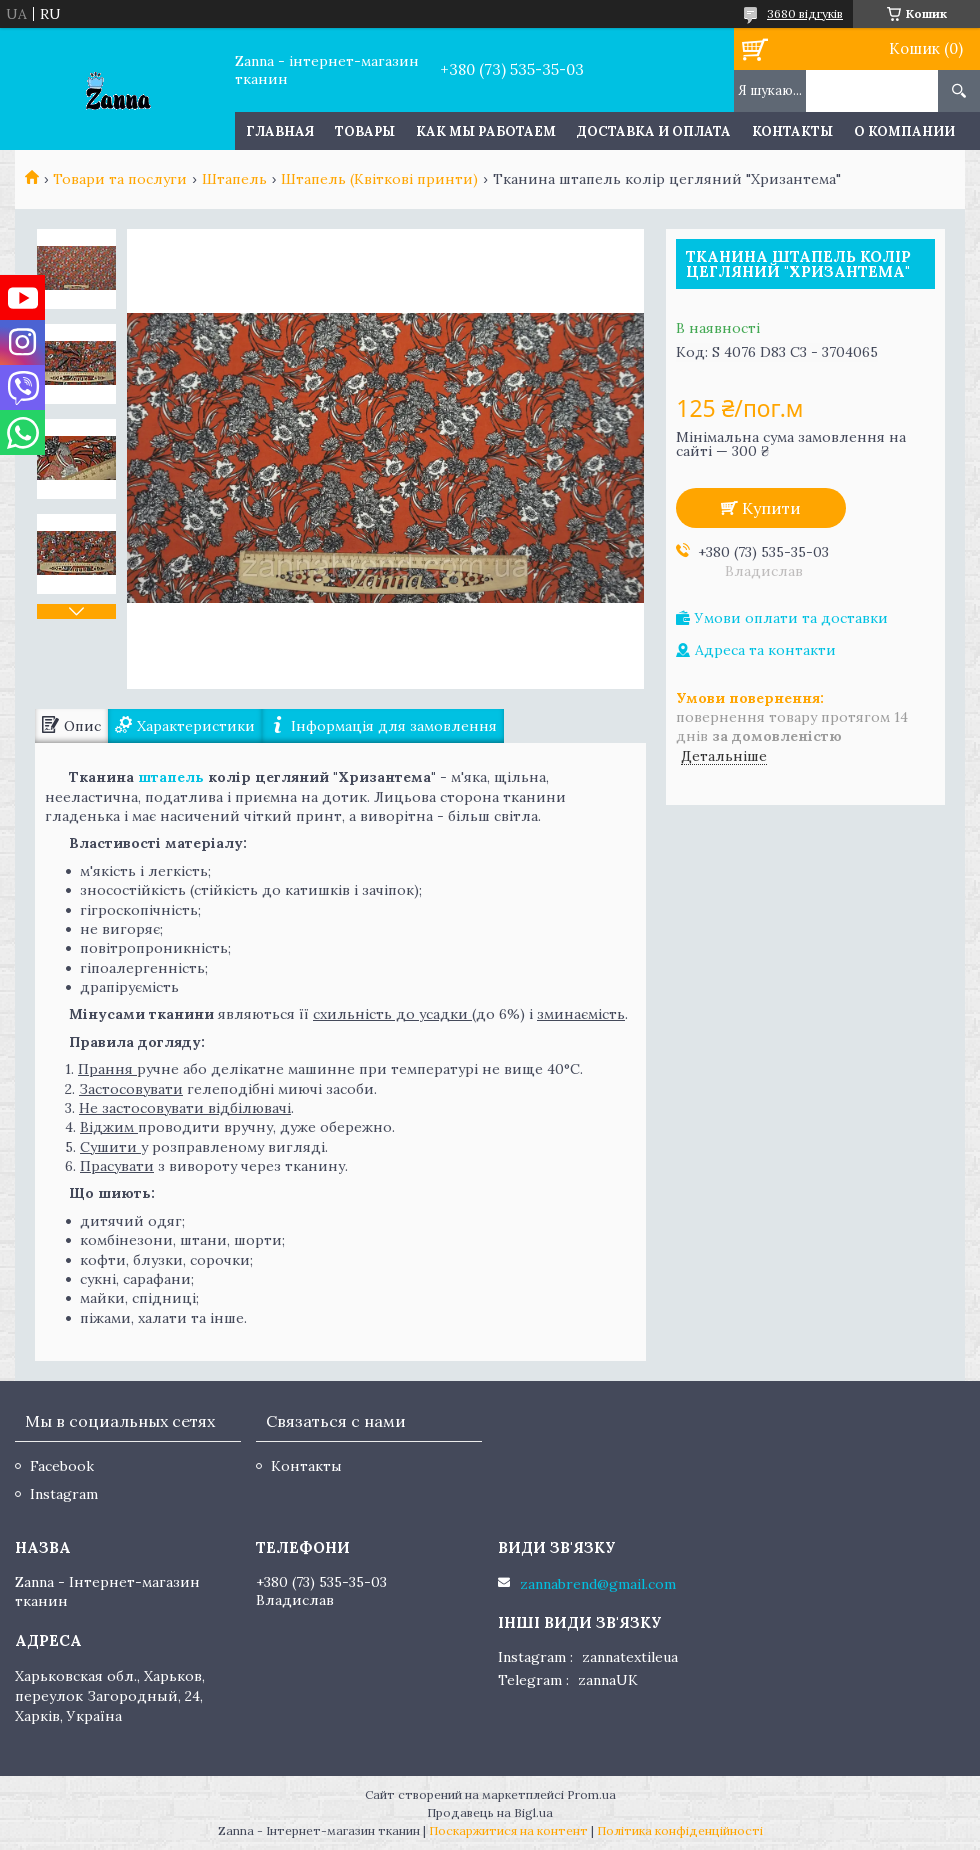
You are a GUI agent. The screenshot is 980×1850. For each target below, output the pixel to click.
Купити (771, 508)
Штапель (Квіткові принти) (379, 179)
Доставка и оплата (654, 131)
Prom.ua (591, 1794)
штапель (171, 777)
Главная (280, 131)
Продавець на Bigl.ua (490, 1812)
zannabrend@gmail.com (598, 1584)
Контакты (792, 131)
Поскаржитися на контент (508, 1830)
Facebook (62, 1466)
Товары (365, 131)
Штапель (234, 179)
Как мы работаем (486, 131)
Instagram (64, 1494)
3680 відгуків (805, 13)
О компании (904, 131)
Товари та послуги (120, 179)
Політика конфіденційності (680, 1830)
